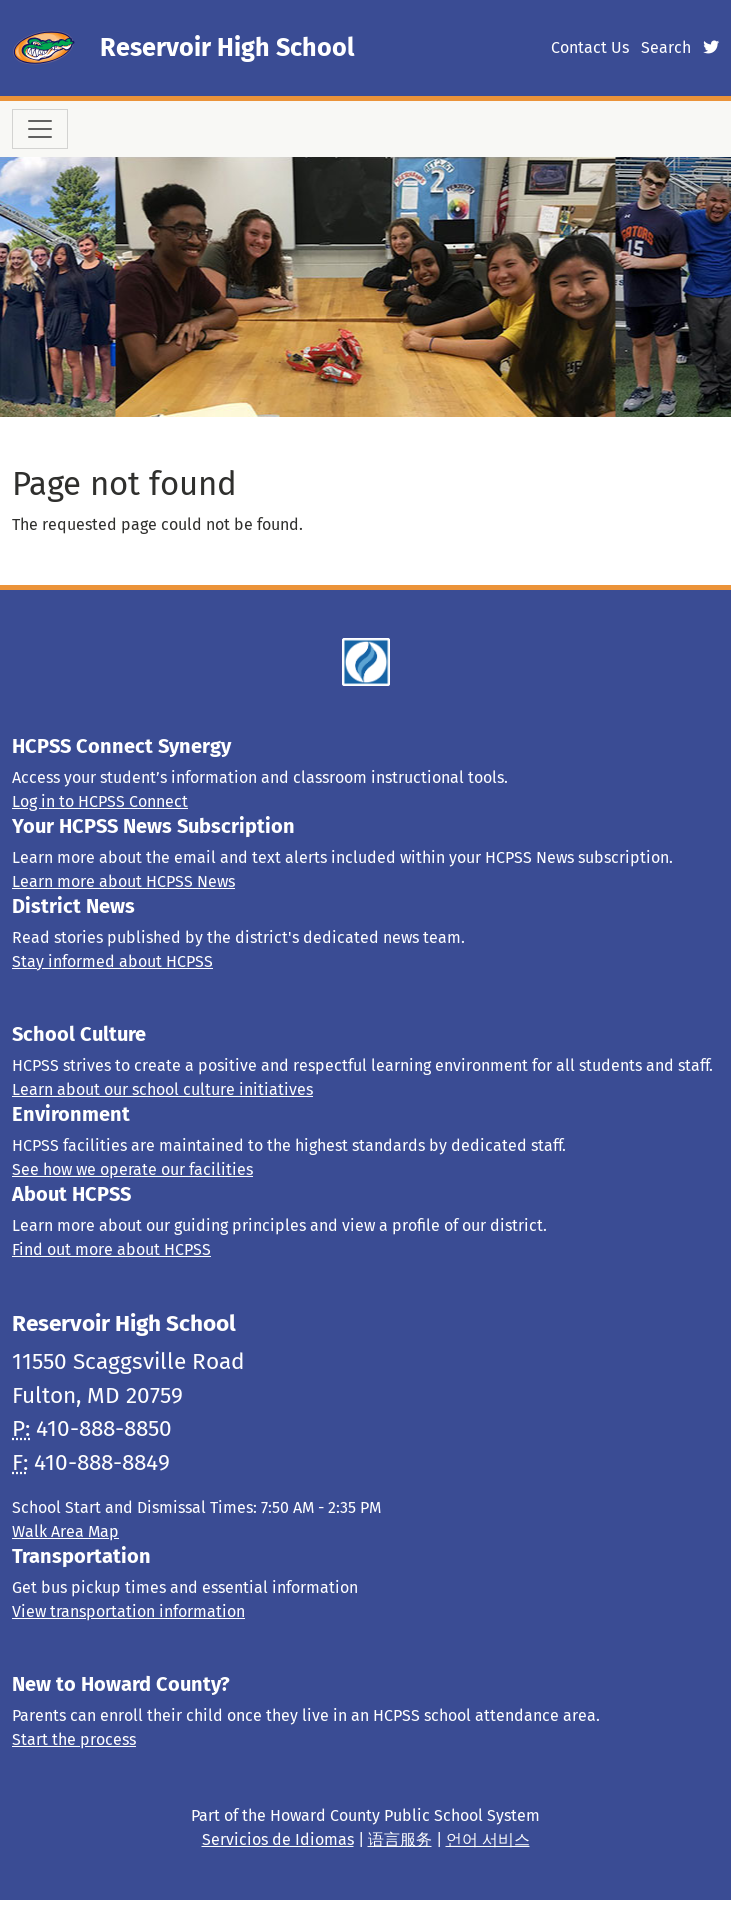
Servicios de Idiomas (278, 1839)
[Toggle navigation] (40, 129)
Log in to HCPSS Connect (100, 801)
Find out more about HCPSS (111, 1249)
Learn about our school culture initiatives (162, 1089)
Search (666, 47)
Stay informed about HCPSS (112, 961)
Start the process (74, 1739)
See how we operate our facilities (132, 1169)
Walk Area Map (65, 1531)
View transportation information (128, 1611)
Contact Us (590, 47)
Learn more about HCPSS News (123, 881)
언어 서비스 (488, 1839)
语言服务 (400, 1839)
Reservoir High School (227, 47)
